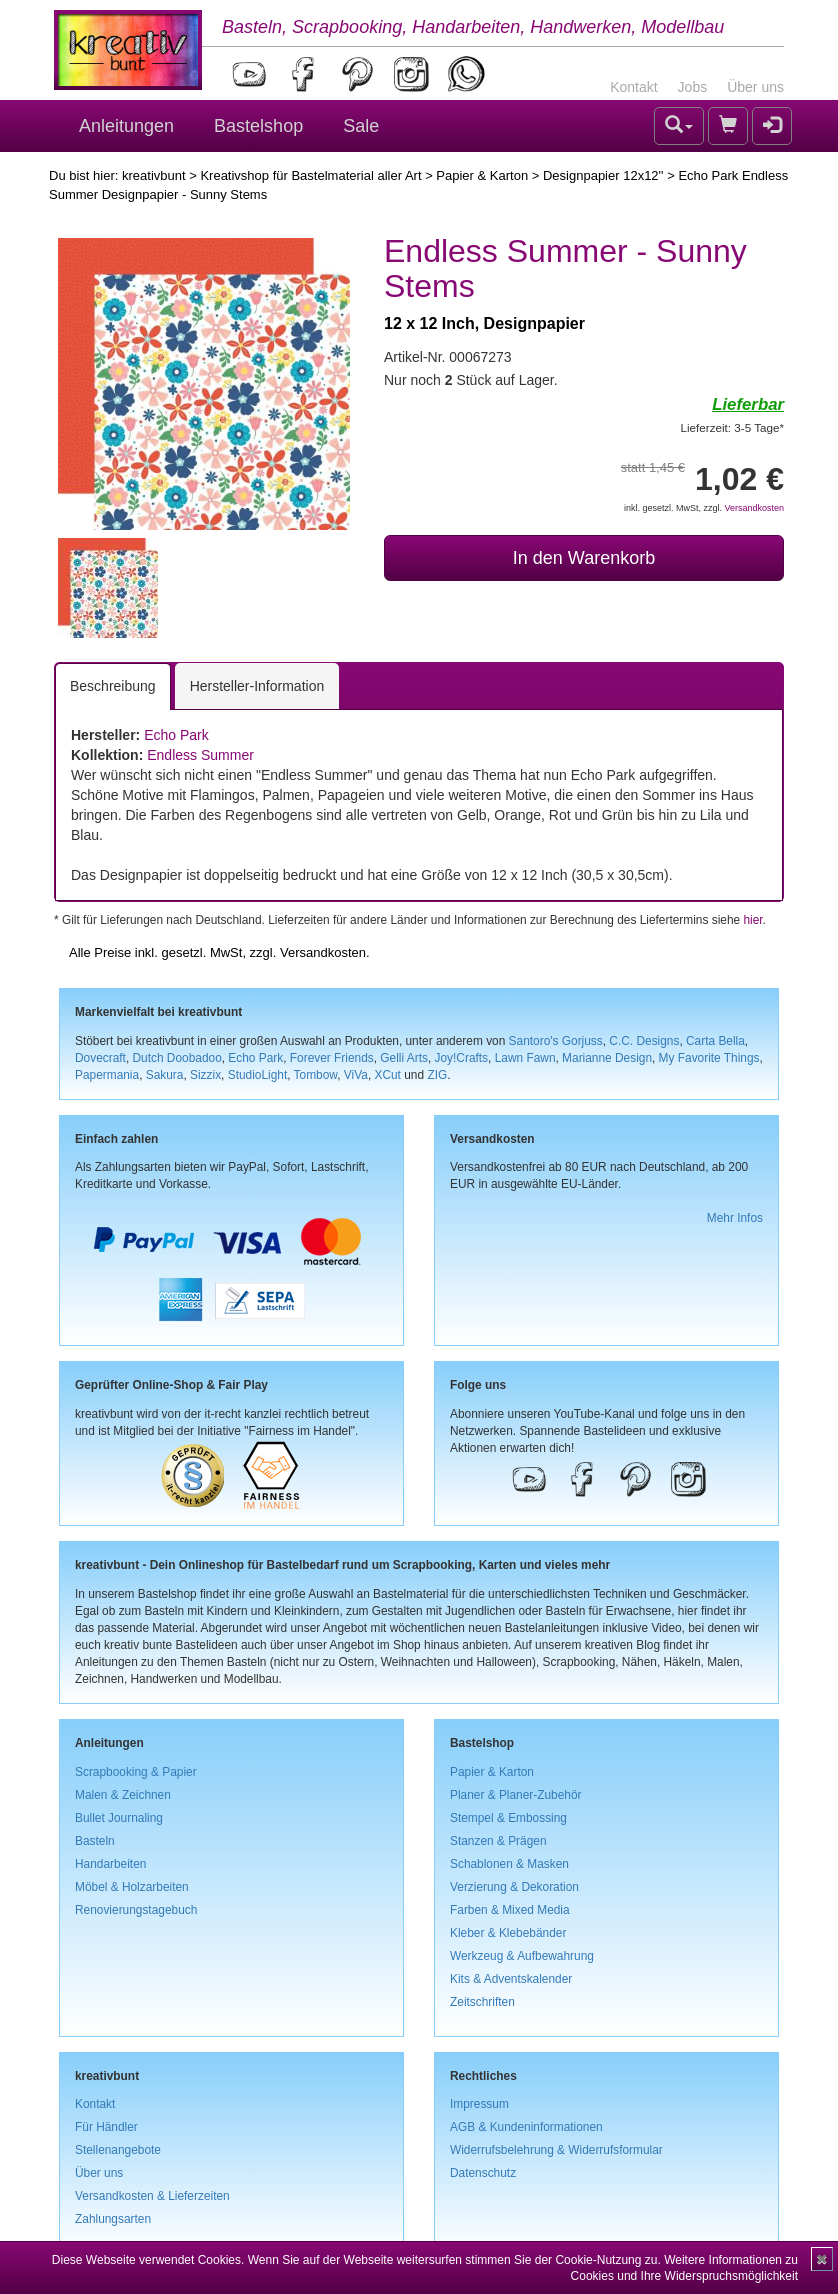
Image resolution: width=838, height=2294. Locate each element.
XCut (387, 1075)
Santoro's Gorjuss (556, 1041)
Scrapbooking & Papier (136, 1772)
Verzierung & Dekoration (514, 1887)
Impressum (479, 2104)
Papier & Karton (482, 175)
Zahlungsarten (113, 2219)
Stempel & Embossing (508, 1818)
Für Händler (106, 2127)
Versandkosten (754, 508)
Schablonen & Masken (509, 1864)
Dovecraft (100, 1058)
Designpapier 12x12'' (603, 175)
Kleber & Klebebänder (508, 1933)
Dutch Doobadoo (177, 1058)
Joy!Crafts (462, 1058)
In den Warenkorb (584, 558)
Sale (361, 126)
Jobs (693, 87)
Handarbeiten (110, 1864)
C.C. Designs (644, 1041)
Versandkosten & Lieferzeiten (152, 2196)
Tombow (316, 1075)
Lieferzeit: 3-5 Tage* (732, 427)
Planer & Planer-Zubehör (516, 1795)
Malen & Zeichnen (123, 1795)
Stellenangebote (118, 2150)
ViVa (356, 1075)
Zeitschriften (482, 2002)
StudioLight (258, 1075)
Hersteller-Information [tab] (257, 686)
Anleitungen (126, 126)
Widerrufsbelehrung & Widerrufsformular (556, 2150)
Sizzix (205, 1075)
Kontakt (633, 87)
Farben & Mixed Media (510, 1910)
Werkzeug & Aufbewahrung (522, 1956)
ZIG (437, 1075)
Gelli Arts (404, 1058)
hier (752, 920)
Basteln (95, 1841)
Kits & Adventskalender (511, 1979)
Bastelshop (258, 126)
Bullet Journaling (119, 1818)
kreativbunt (154, 175)
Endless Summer (200, 755)
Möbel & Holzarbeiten (132, 1887)
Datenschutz (483, 2173)
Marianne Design (607, 1058)
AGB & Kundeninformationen (526, 2127)
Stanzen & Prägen (498, 1841)
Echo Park (176, 735)
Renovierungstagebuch (136, 1910)
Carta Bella (715, 1041)
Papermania (107, 1075)
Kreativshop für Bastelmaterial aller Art (310, 175)
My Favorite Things (709, 1058)
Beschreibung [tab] (113, 686)
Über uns (755, 87)
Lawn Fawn (525, 1058)
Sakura (165, 1075)
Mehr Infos (735, 1218)
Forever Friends (332, 1058)
